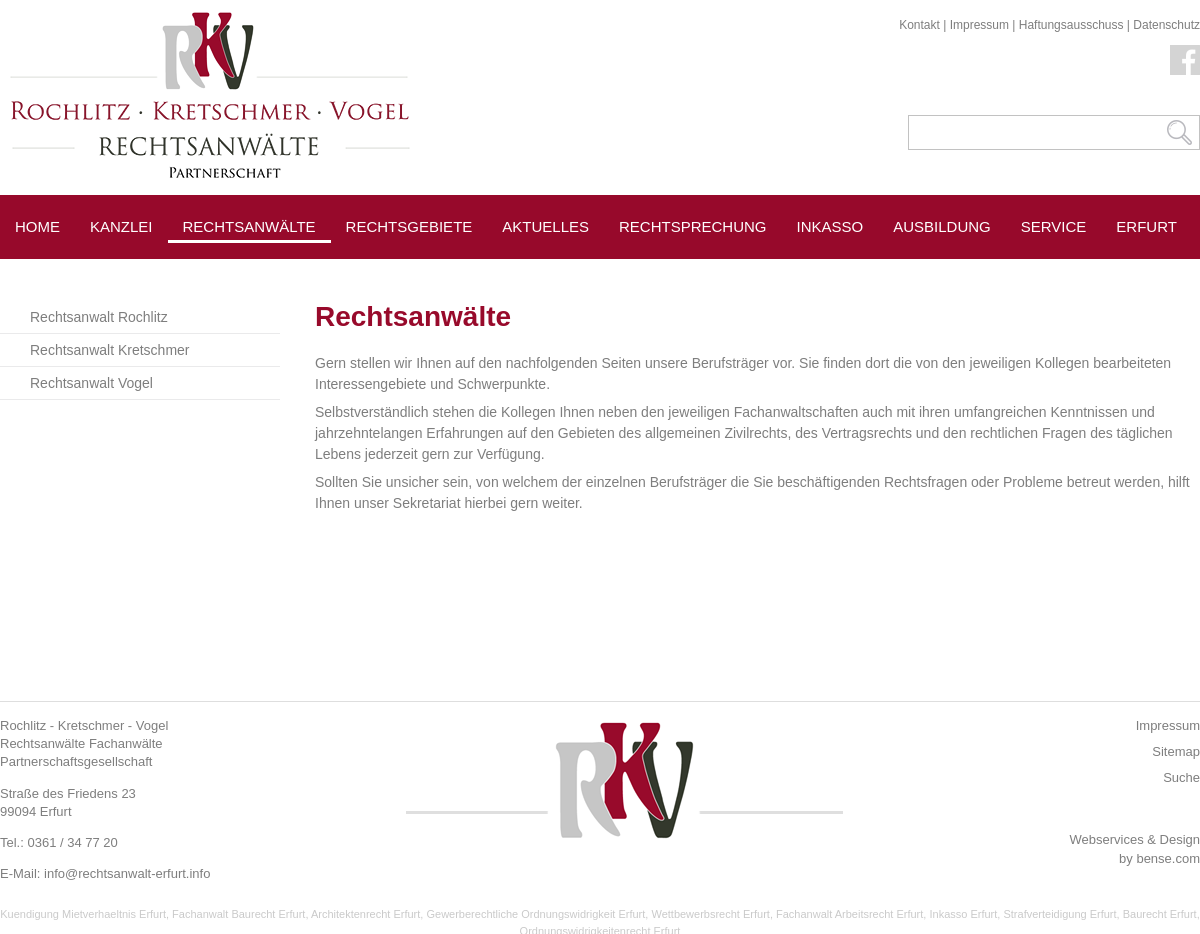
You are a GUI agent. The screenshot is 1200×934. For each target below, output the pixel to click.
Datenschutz (1166, 25)
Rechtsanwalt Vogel (91, 383)
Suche (1181, 777)
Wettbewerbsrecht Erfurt (710, 914)
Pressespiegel (408, 271)
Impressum (979, 25)
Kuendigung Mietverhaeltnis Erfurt (83, 914)
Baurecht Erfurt (1160, 914)
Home (37, 226)
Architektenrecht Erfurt (365, 914)
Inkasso (830, 226)
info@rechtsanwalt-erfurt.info (127, 873)
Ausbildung (942, 226)
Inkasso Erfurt (963, 914)
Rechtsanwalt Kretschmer (110, 350)
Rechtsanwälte (249, 226)
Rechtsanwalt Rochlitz (99, 317)
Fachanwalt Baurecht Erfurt (238, 914)
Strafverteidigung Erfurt (1059, 914)
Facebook (1185, 60)
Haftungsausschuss (1071, 25)
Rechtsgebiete (409, 226)
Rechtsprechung (693, 226)
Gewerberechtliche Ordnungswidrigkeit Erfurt (535, 914)
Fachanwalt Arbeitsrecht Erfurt (849, 914)
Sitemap (1176, 751)
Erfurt (1146, 226)
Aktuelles (545, 226)
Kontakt (919, 25)
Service (1054, 226)
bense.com (1168, 858)
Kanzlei (121, 226)
